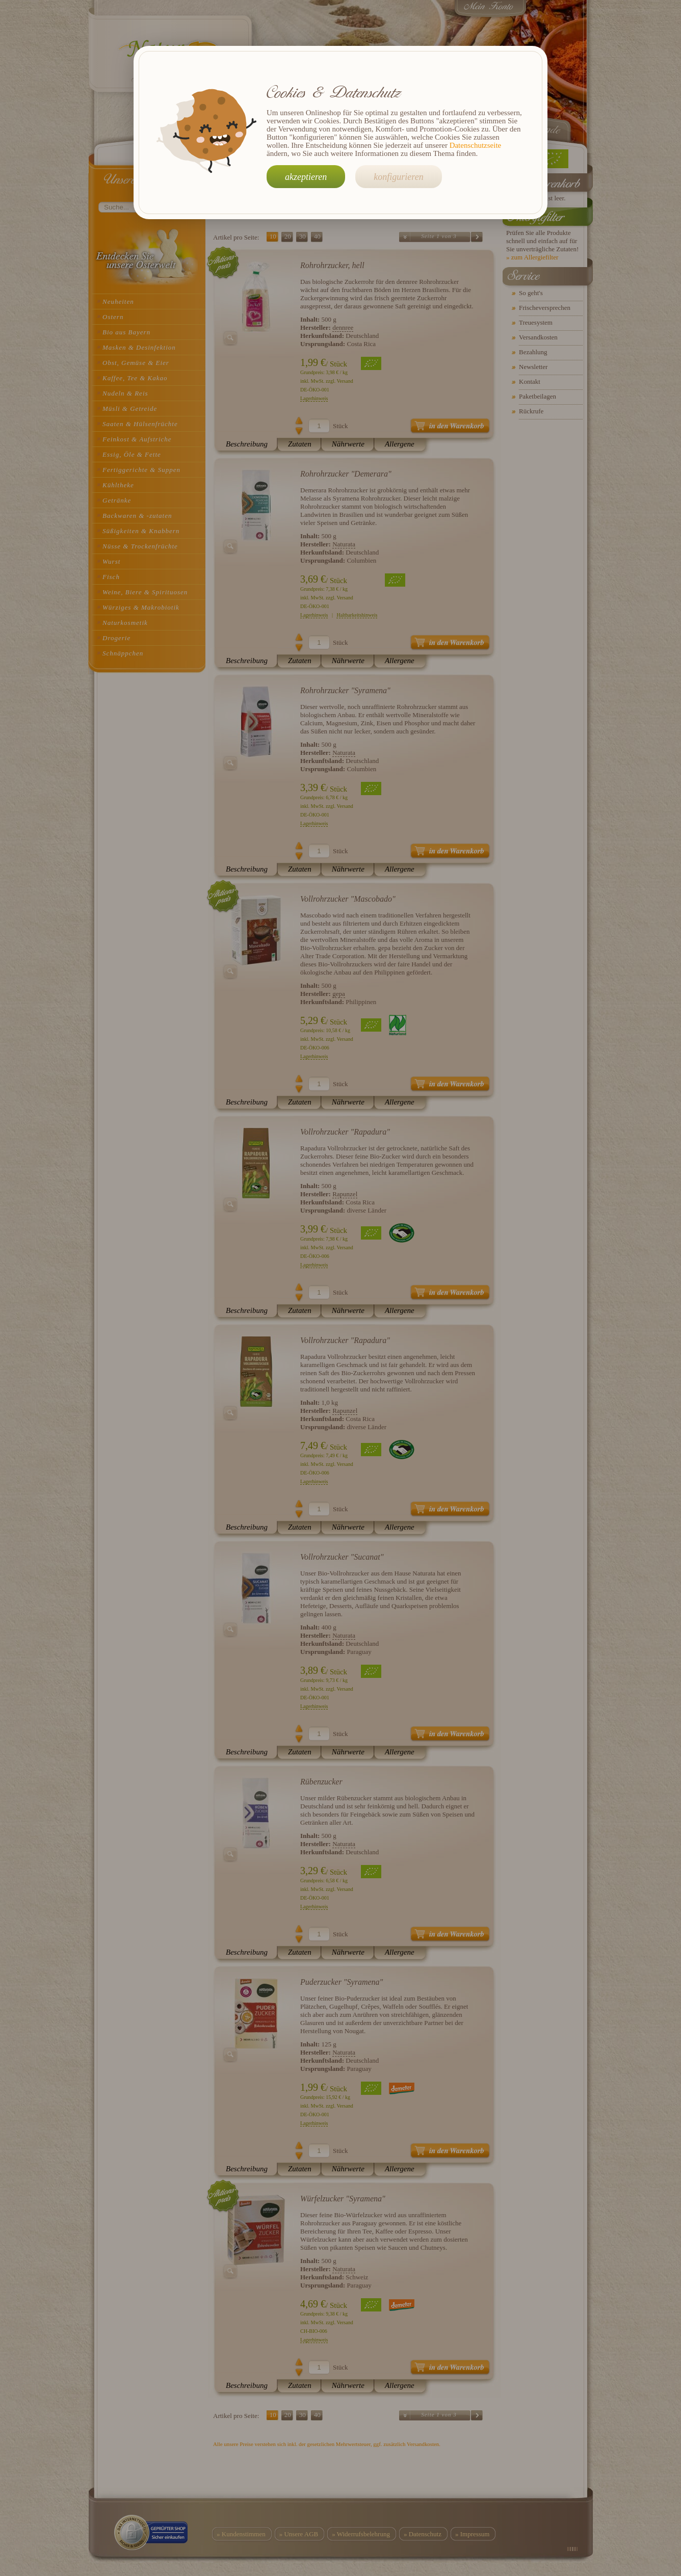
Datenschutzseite (476, 145)
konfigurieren (398, 177)
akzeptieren (306, 177)
